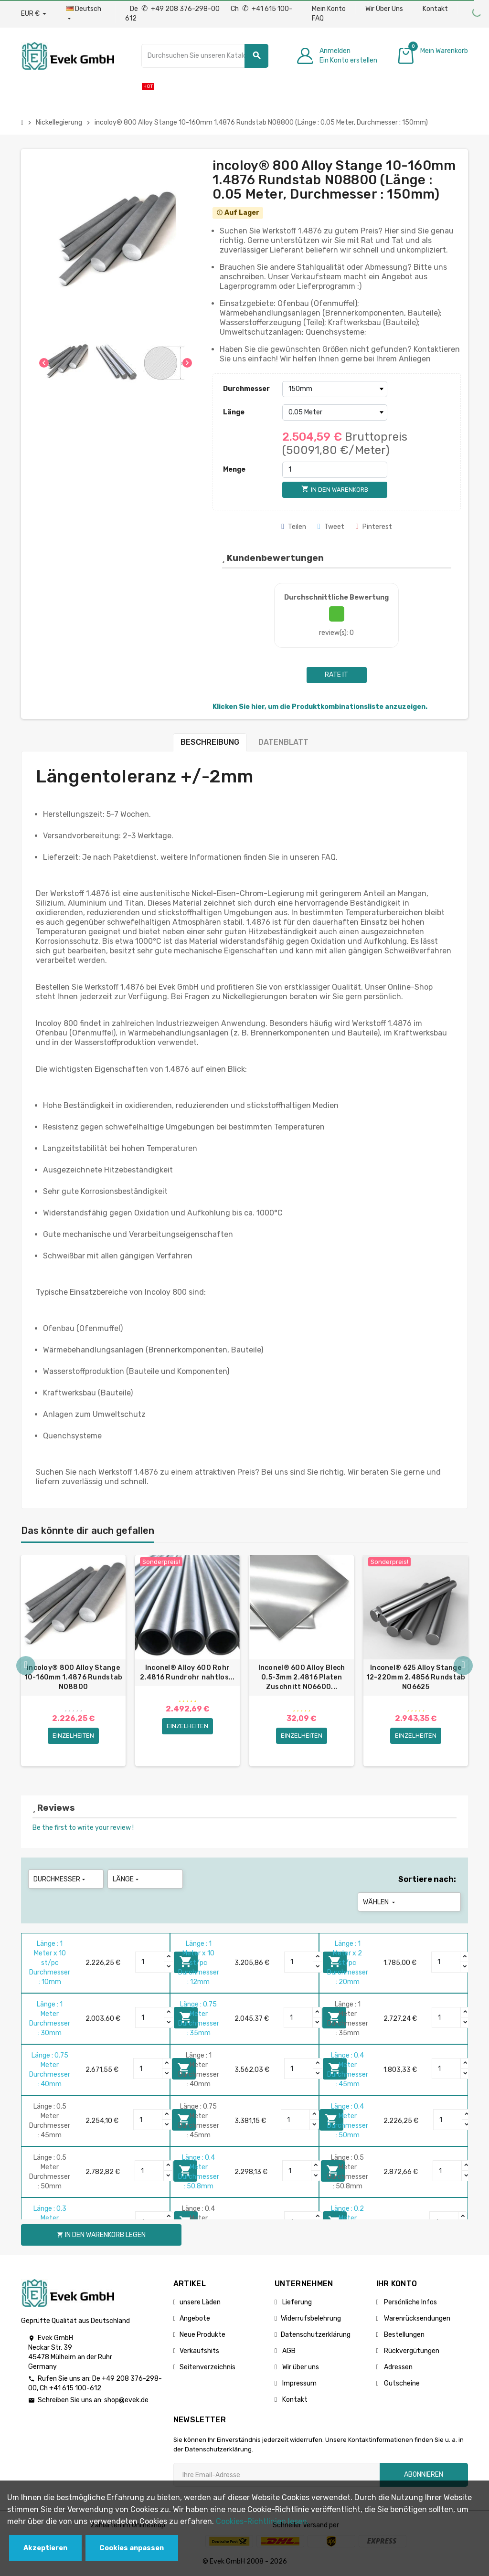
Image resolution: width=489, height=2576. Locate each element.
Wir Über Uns (384, 9)
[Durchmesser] (334, 389)
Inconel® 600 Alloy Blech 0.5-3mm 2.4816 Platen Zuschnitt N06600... (301, 1677)
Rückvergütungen (411, 2351)
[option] (73, 1661)
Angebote (195, 2318)
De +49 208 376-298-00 (175, 9)
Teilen (293, 527)
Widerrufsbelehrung (311, 2318)
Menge (234, 469)
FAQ (318, 18)
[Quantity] (150, 1962)
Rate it (336, 675)
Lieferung (296, 2302)
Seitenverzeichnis (207, 2367)
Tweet (331, 527)
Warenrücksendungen (416, 2318)
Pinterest (374, 527)
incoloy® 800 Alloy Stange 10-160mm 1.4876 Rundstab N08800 (73, 1677)
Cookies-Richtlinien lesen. (262, 2521)
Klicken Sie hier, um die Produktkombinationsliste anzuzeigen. (320, 707)
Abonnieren (423, 2474)
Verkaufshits (199, 2351)
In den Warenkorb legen (101, 2235)
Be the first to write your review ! (83, 1828)
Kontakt (435, 9)
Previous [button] (25, 1665)
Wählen (380, 1902)
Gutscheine (401, 2383)
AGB (288, 2351)
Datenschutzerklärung (316, 2335)
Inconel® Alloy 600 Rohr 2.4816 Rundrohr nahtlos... (187, 1672)
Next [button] (463, 1665)
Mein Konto (329, 9)
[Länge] (334, 412)
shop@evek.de (126, 2400)
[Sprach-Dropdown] (86, 13)
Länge (233, 412)
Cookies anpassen (131, 2548)
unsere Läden (200, 2302)
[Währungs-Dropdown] (33, 14)
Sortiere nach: (427, 1879)
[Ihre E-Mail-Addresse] (276, 2475)
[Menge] (334, 470)
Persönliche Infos (410, 2302)
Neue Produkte (202, 2335)
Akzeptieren (45, 2548)
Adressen (398, 2367)
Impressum (299, 2383)
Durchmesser (246, 389)
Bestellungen (404, 2335)
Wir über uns (300, 2367)
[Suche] (204, 56)
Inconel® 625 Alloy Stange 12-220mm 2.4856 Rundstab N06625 (416, 1677)
